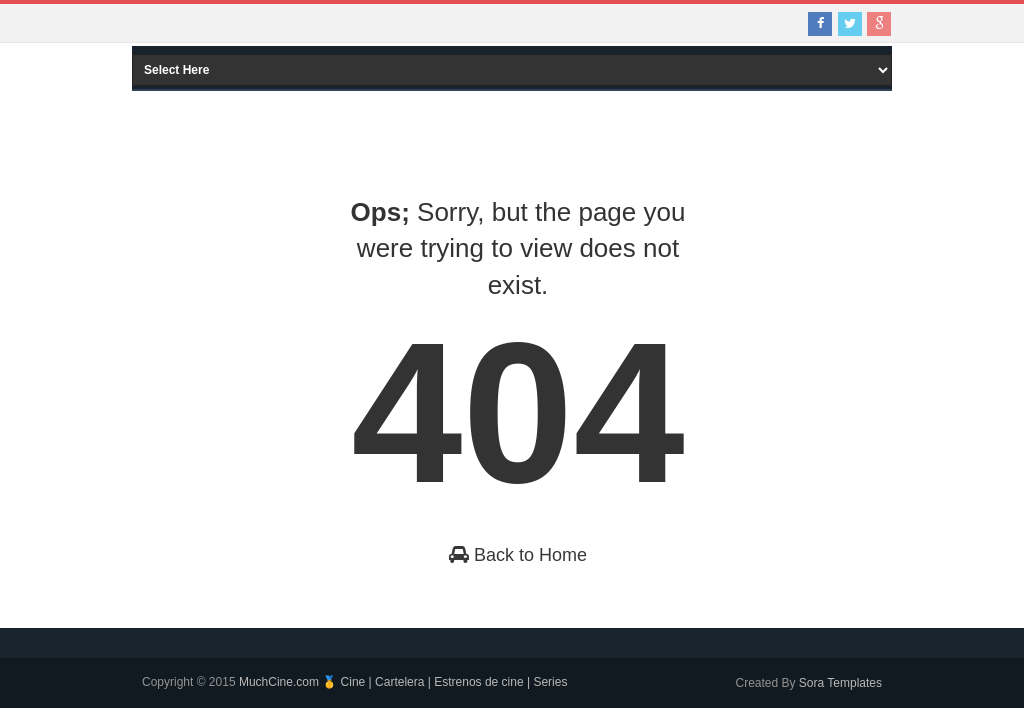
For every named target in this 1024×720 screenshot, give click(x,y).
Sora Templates (840, 683)
